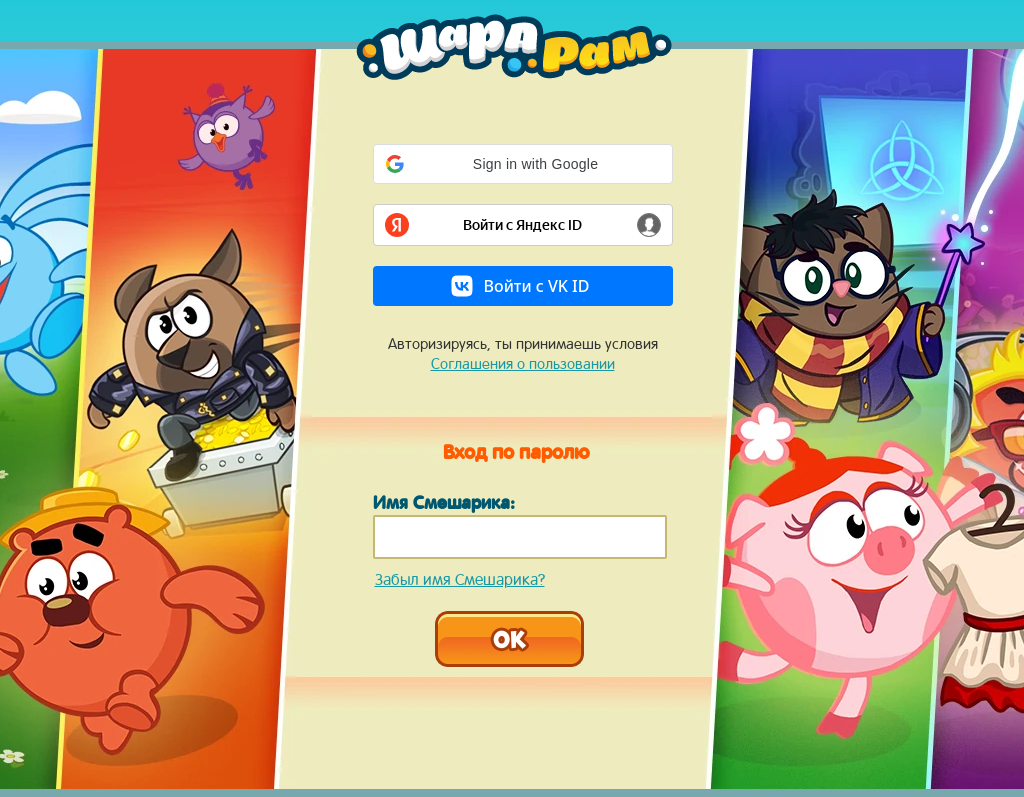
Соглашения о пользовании (523, 363)
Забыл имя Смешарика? (460, 579)
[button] (523, 164)
